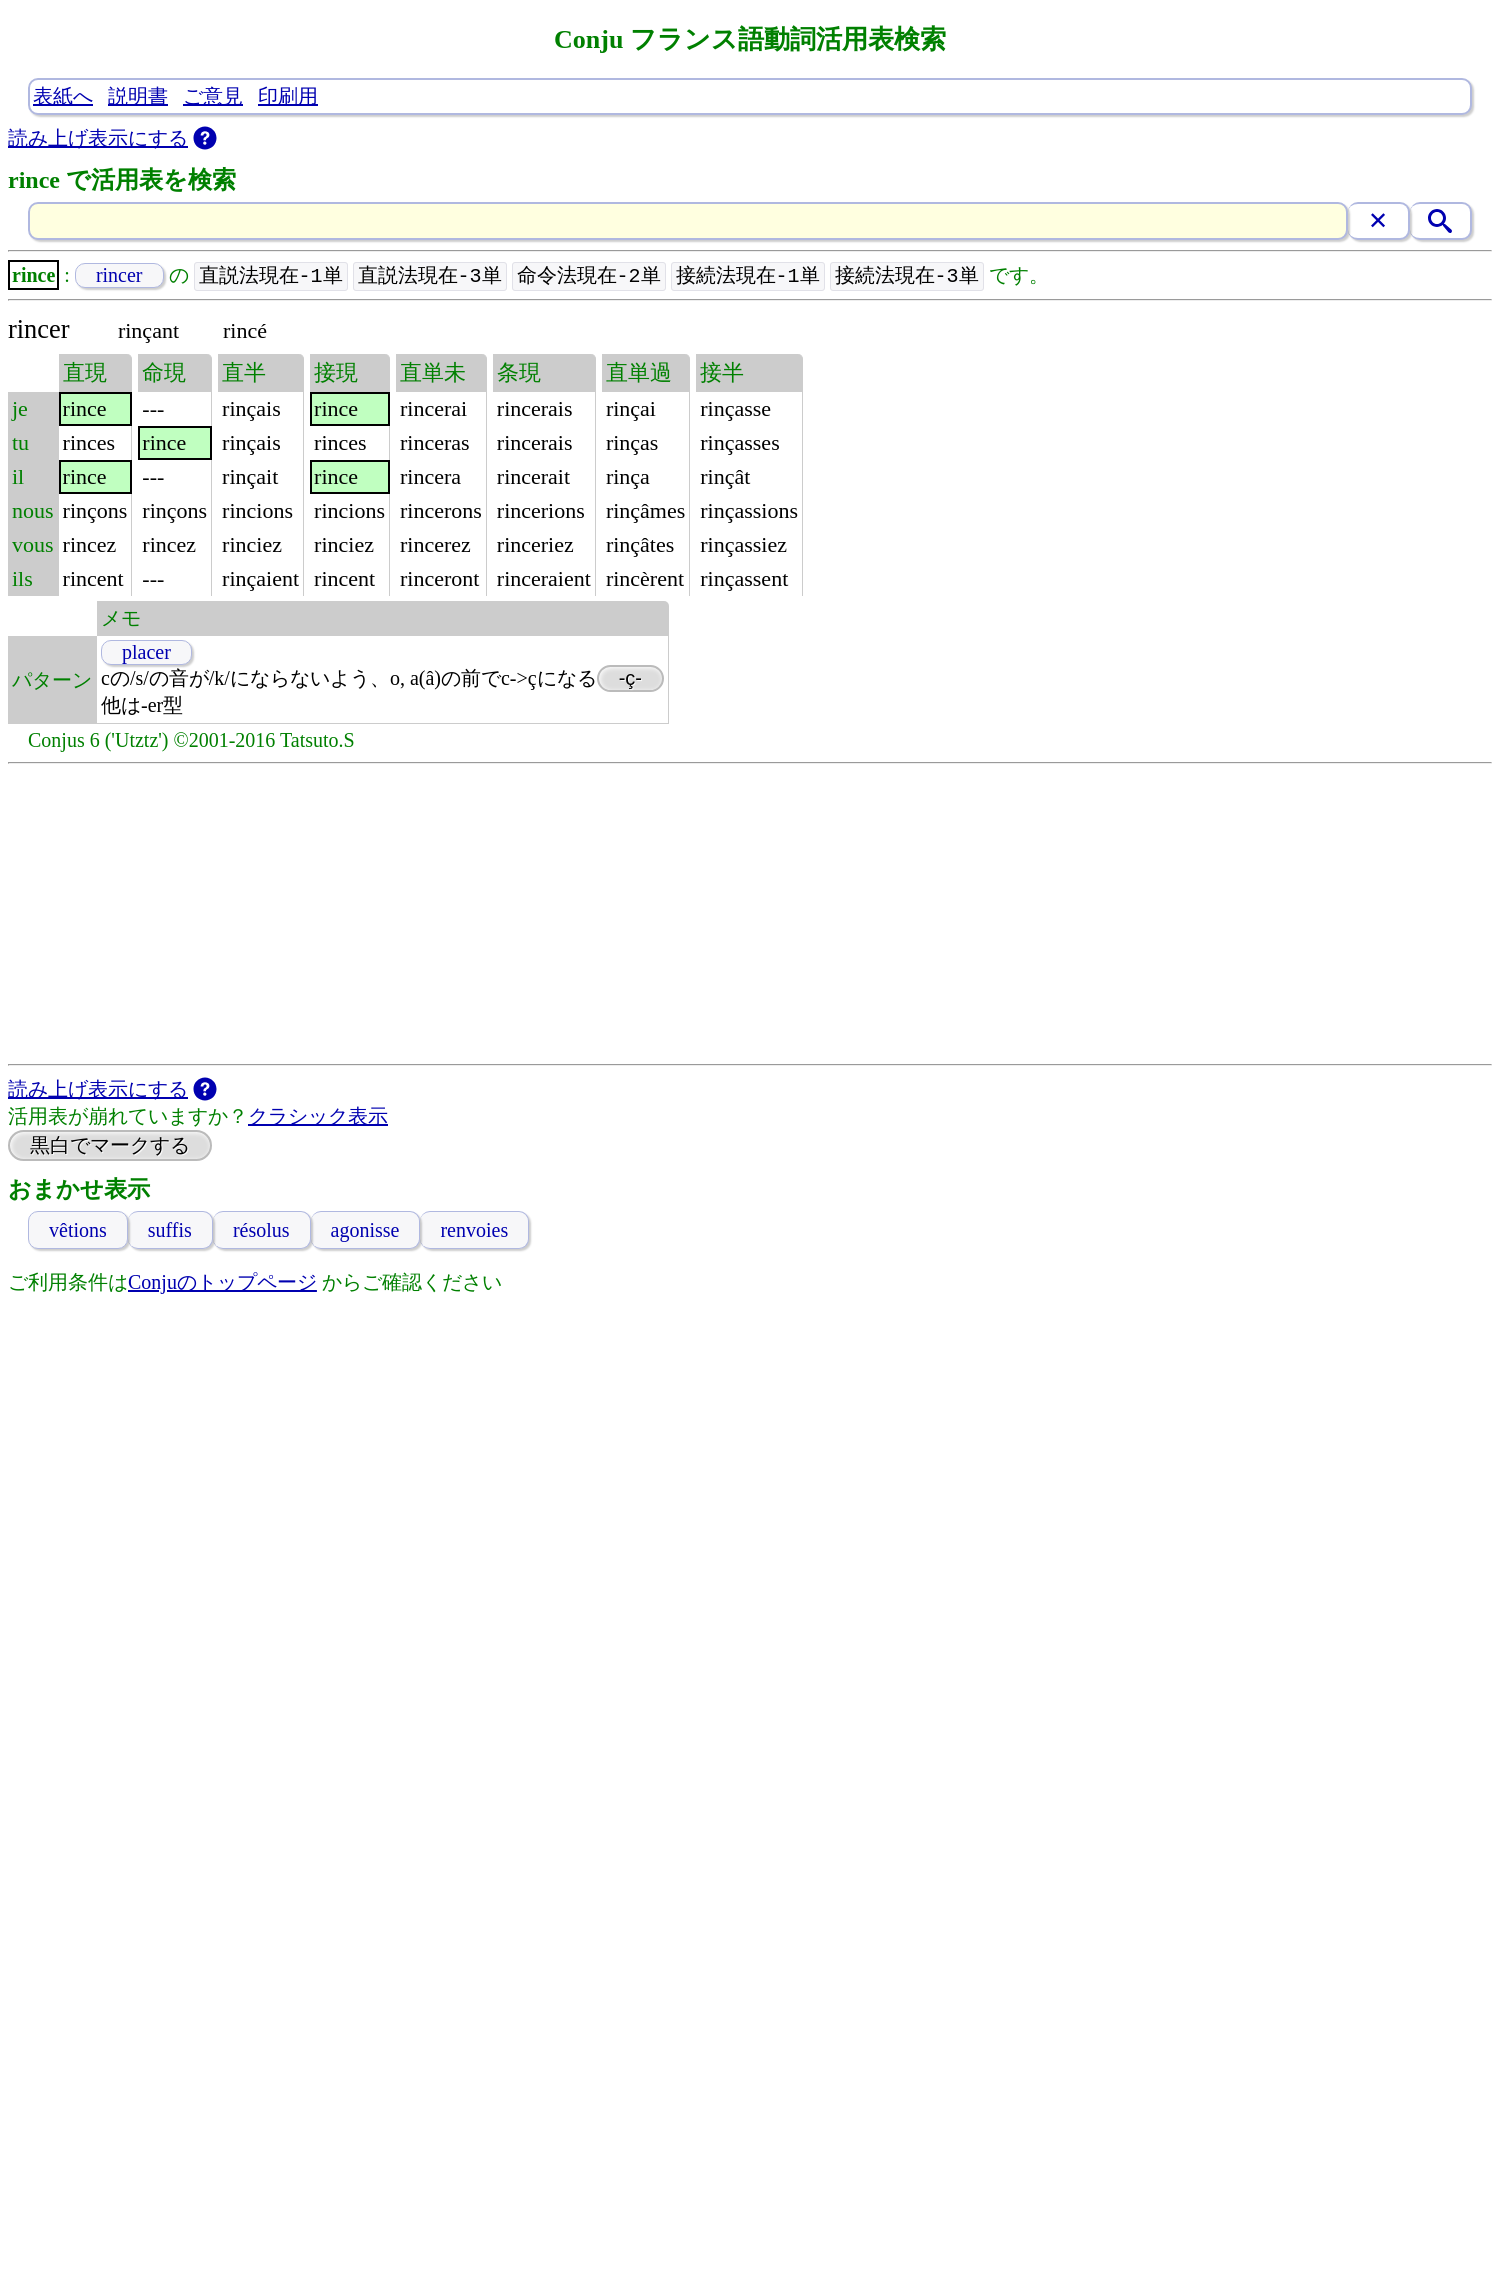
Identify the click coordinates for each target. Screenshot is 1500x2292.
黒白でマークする (110, 1146)
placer (146, 653)
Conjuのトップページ (222, 1283)
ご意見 (213, 96)
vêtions (78, 1231)
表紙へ (63, 96)
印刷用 (288, 96)
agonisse (365, 1231)
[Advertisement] (750, 915)
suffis (170, 1231)
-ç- (630, 679)
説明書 (138, 96)
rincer (119, 276)
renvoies (474, 1231)
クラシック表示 (318, 1117)
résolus (261, 1231)
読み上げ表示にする (98, 138)
